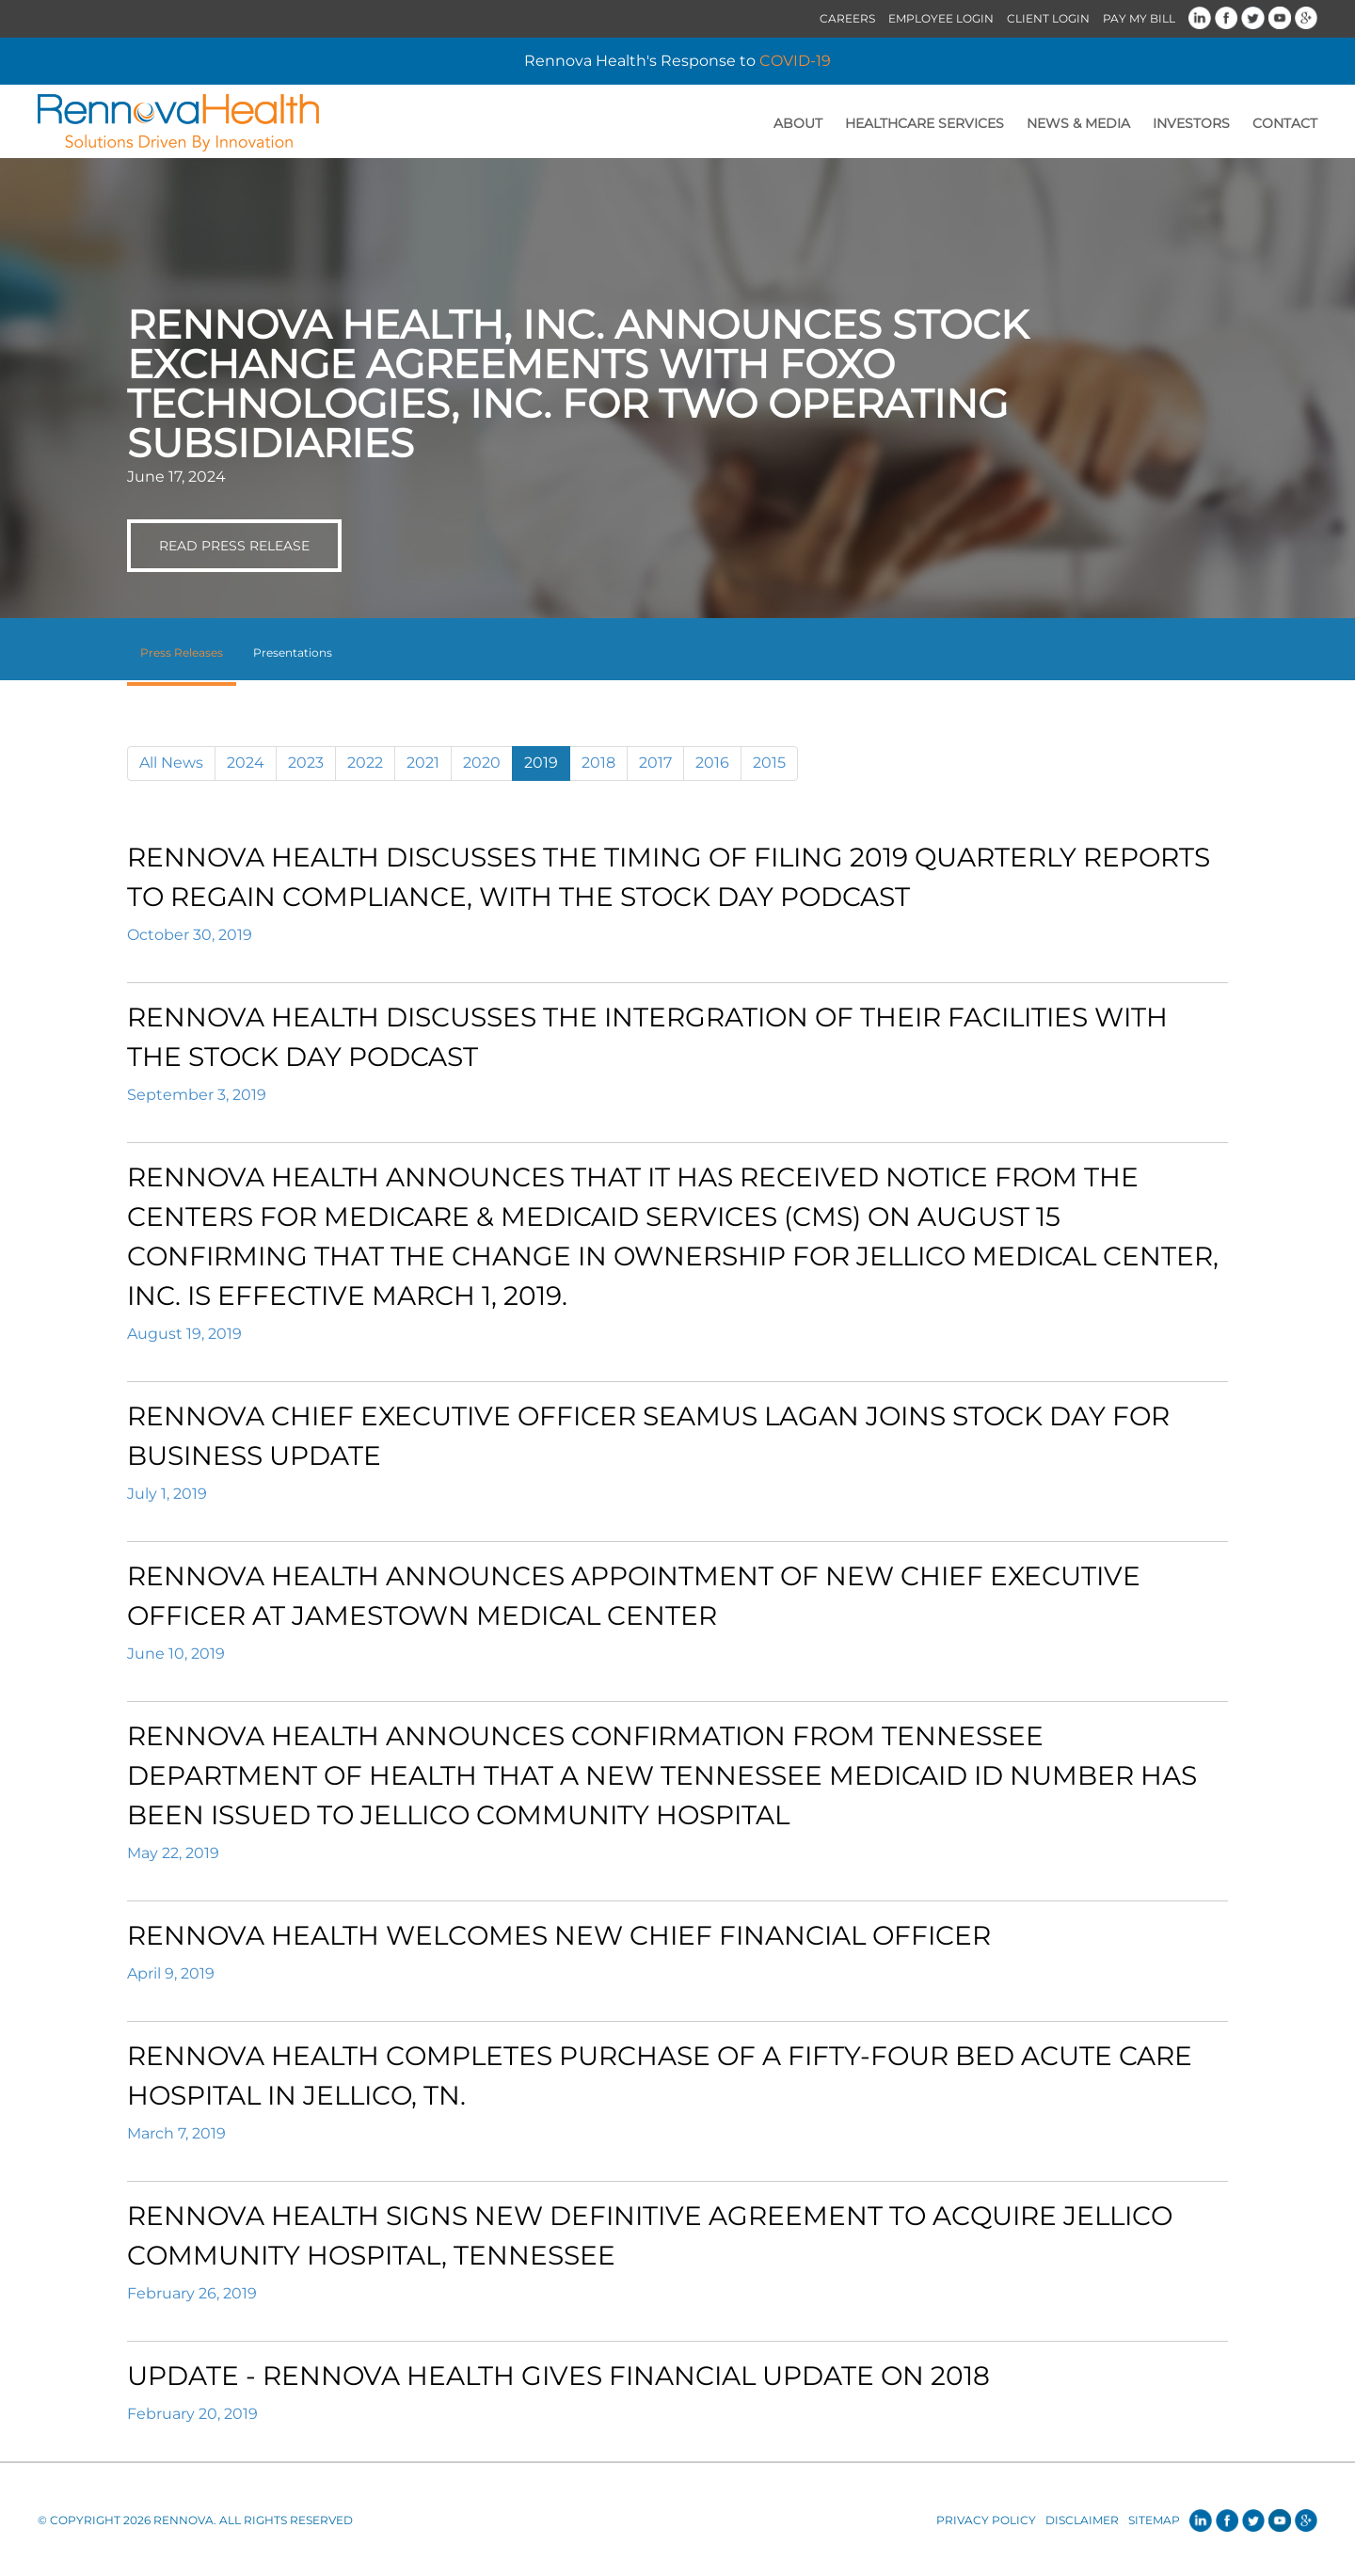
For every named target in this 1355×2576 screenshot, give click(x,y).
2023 (306, 762)
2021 (422, 762)
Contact (1284, 123)
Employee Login (941, 18)
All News (171, 762)
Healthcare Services (924, 123)
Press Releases (181, 652)
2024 (245, 762)
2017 (655, 762)
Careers (847, 18)
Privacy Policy (986, 2520)
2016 (712, 762)
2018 (598, 762)
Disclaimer (1082, 2520)
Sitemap (1154, 2520)
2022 (365, 762)
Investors (1191, 123)
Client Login (1048, 18)
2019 (541, 762)
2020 (482, 762)
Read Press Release (234, 545)
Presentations (292, 652)
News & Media (1078, 123)
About (797, 123)
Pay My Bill (1139, 18)
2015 (769, 762)
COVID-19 (795, 61)
